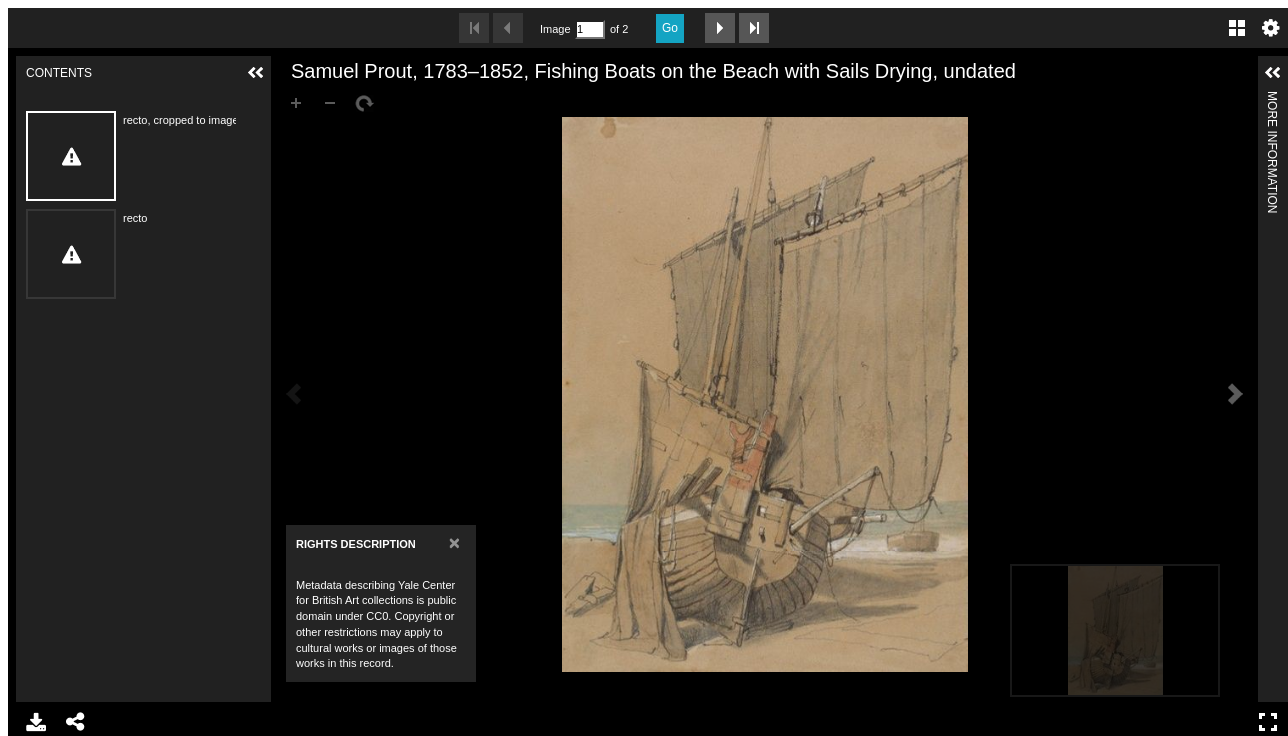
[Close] (454, 542)
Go (670, 28)
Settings (1271, 28)
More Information (1272, 99)
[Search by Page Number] (590, 29)
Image (555, 29)
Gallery (1237, 28)
